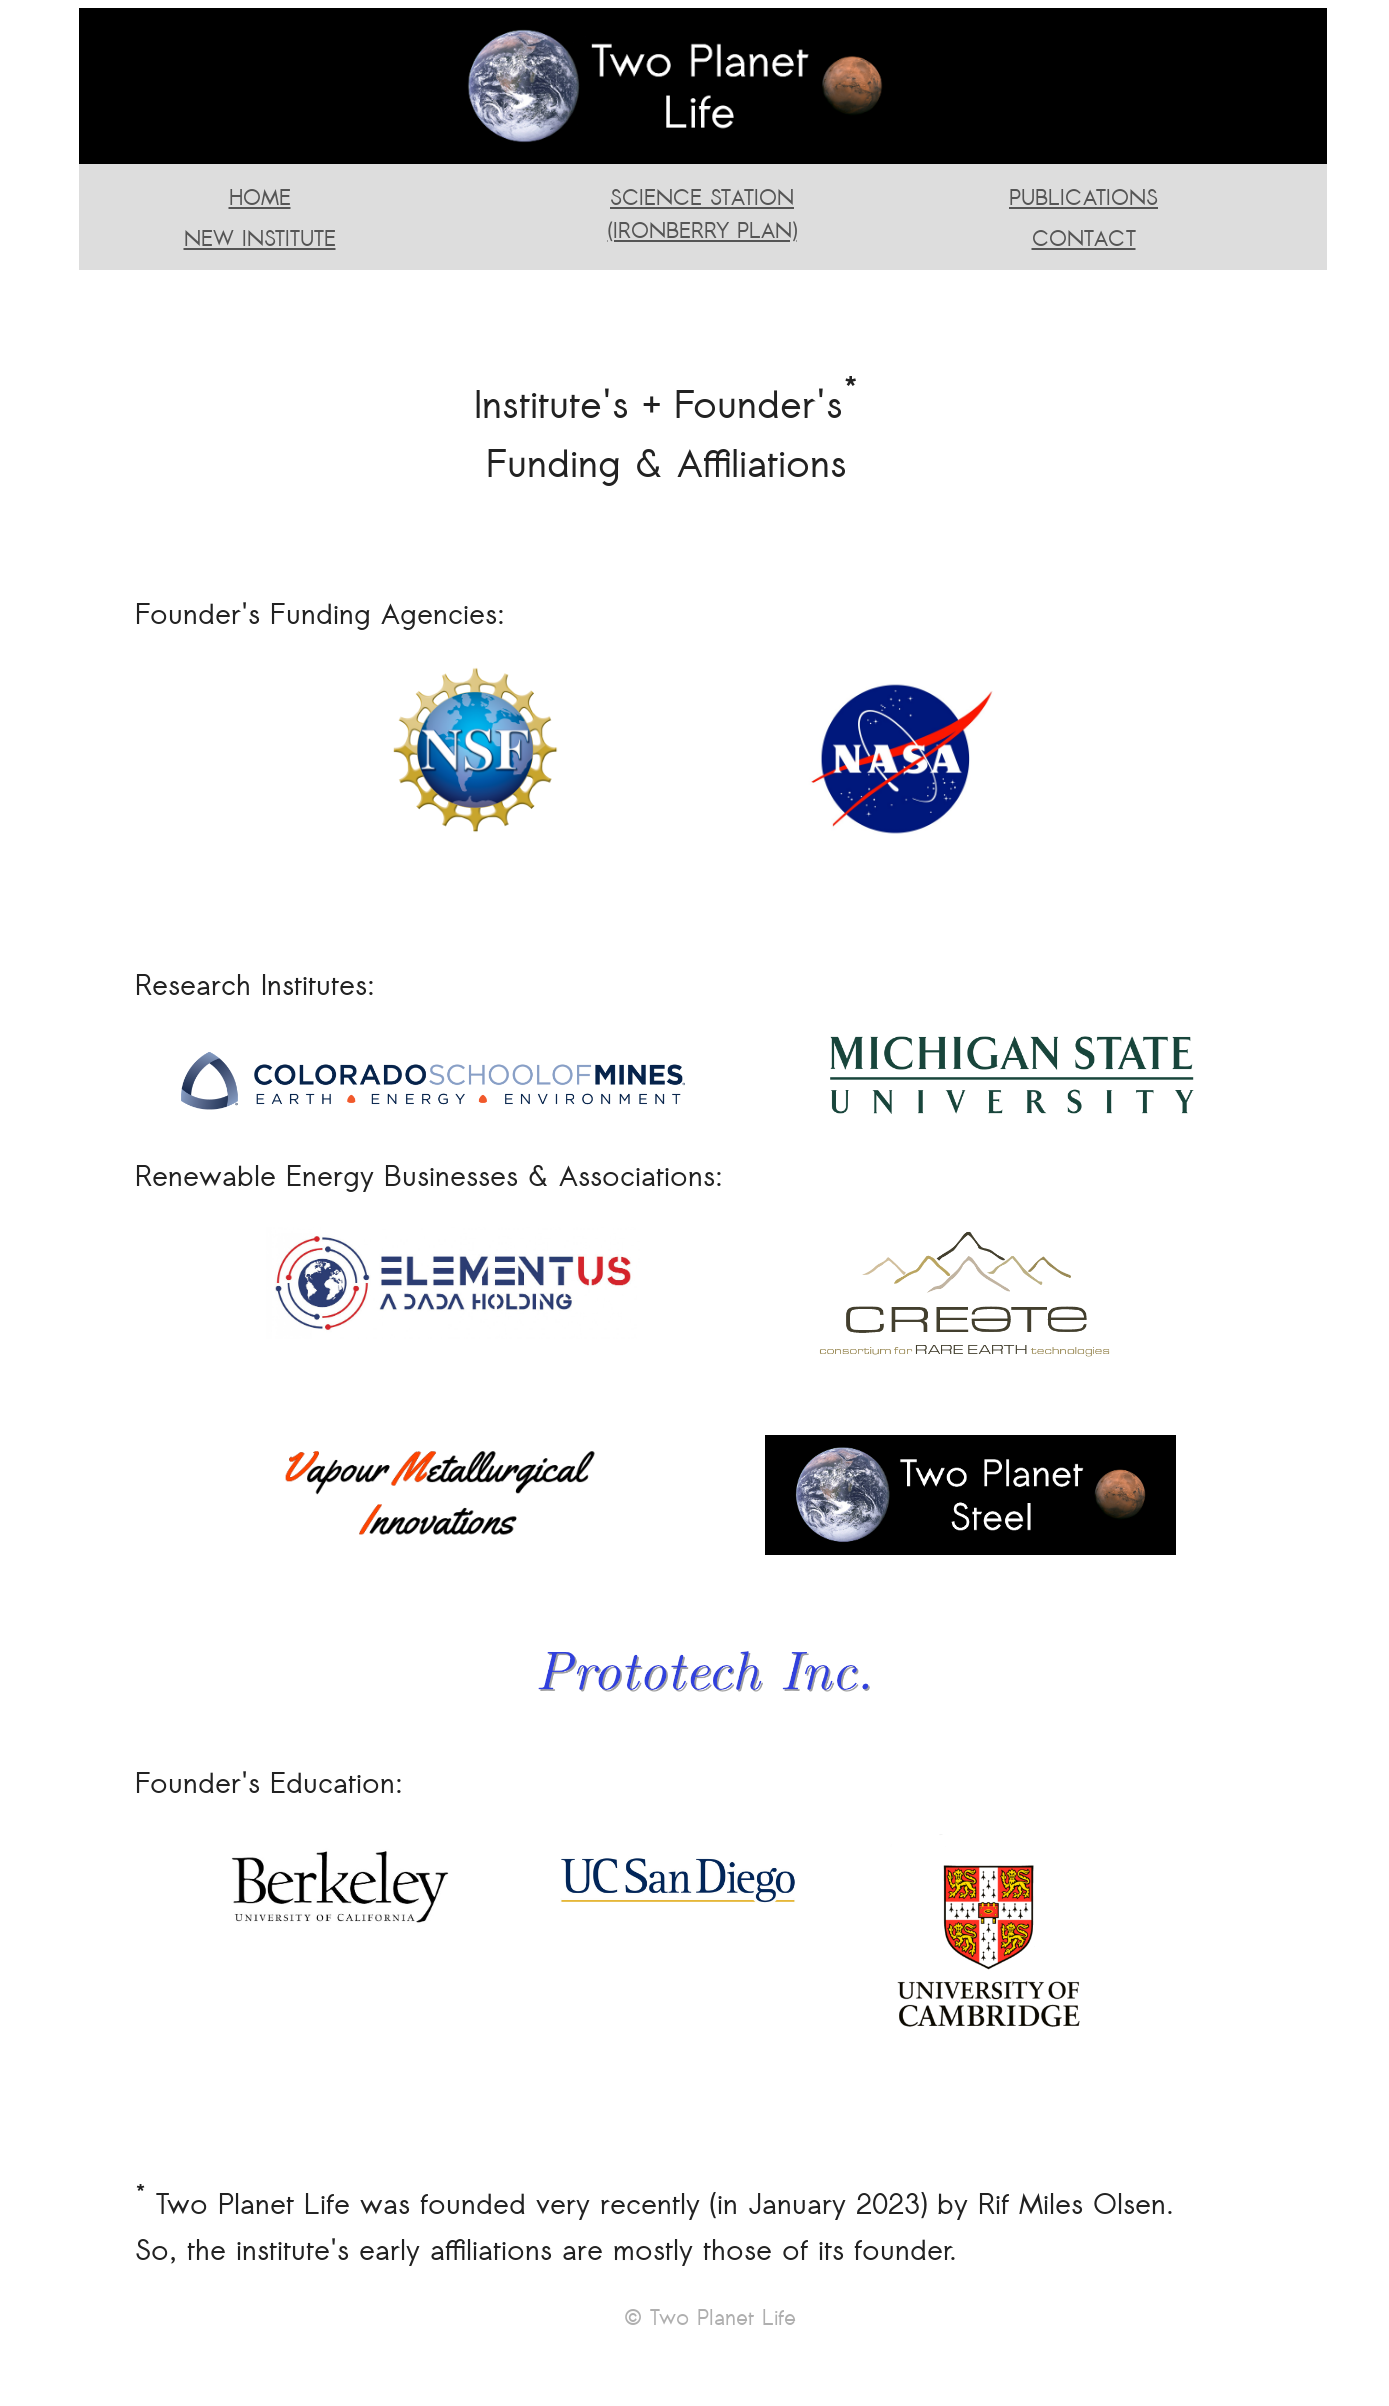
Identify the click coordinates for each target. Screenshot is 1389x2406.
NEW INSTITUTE (260, 238)
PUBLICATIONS (1083, 197)
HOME (260, 197)
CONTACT (1084, 238)
